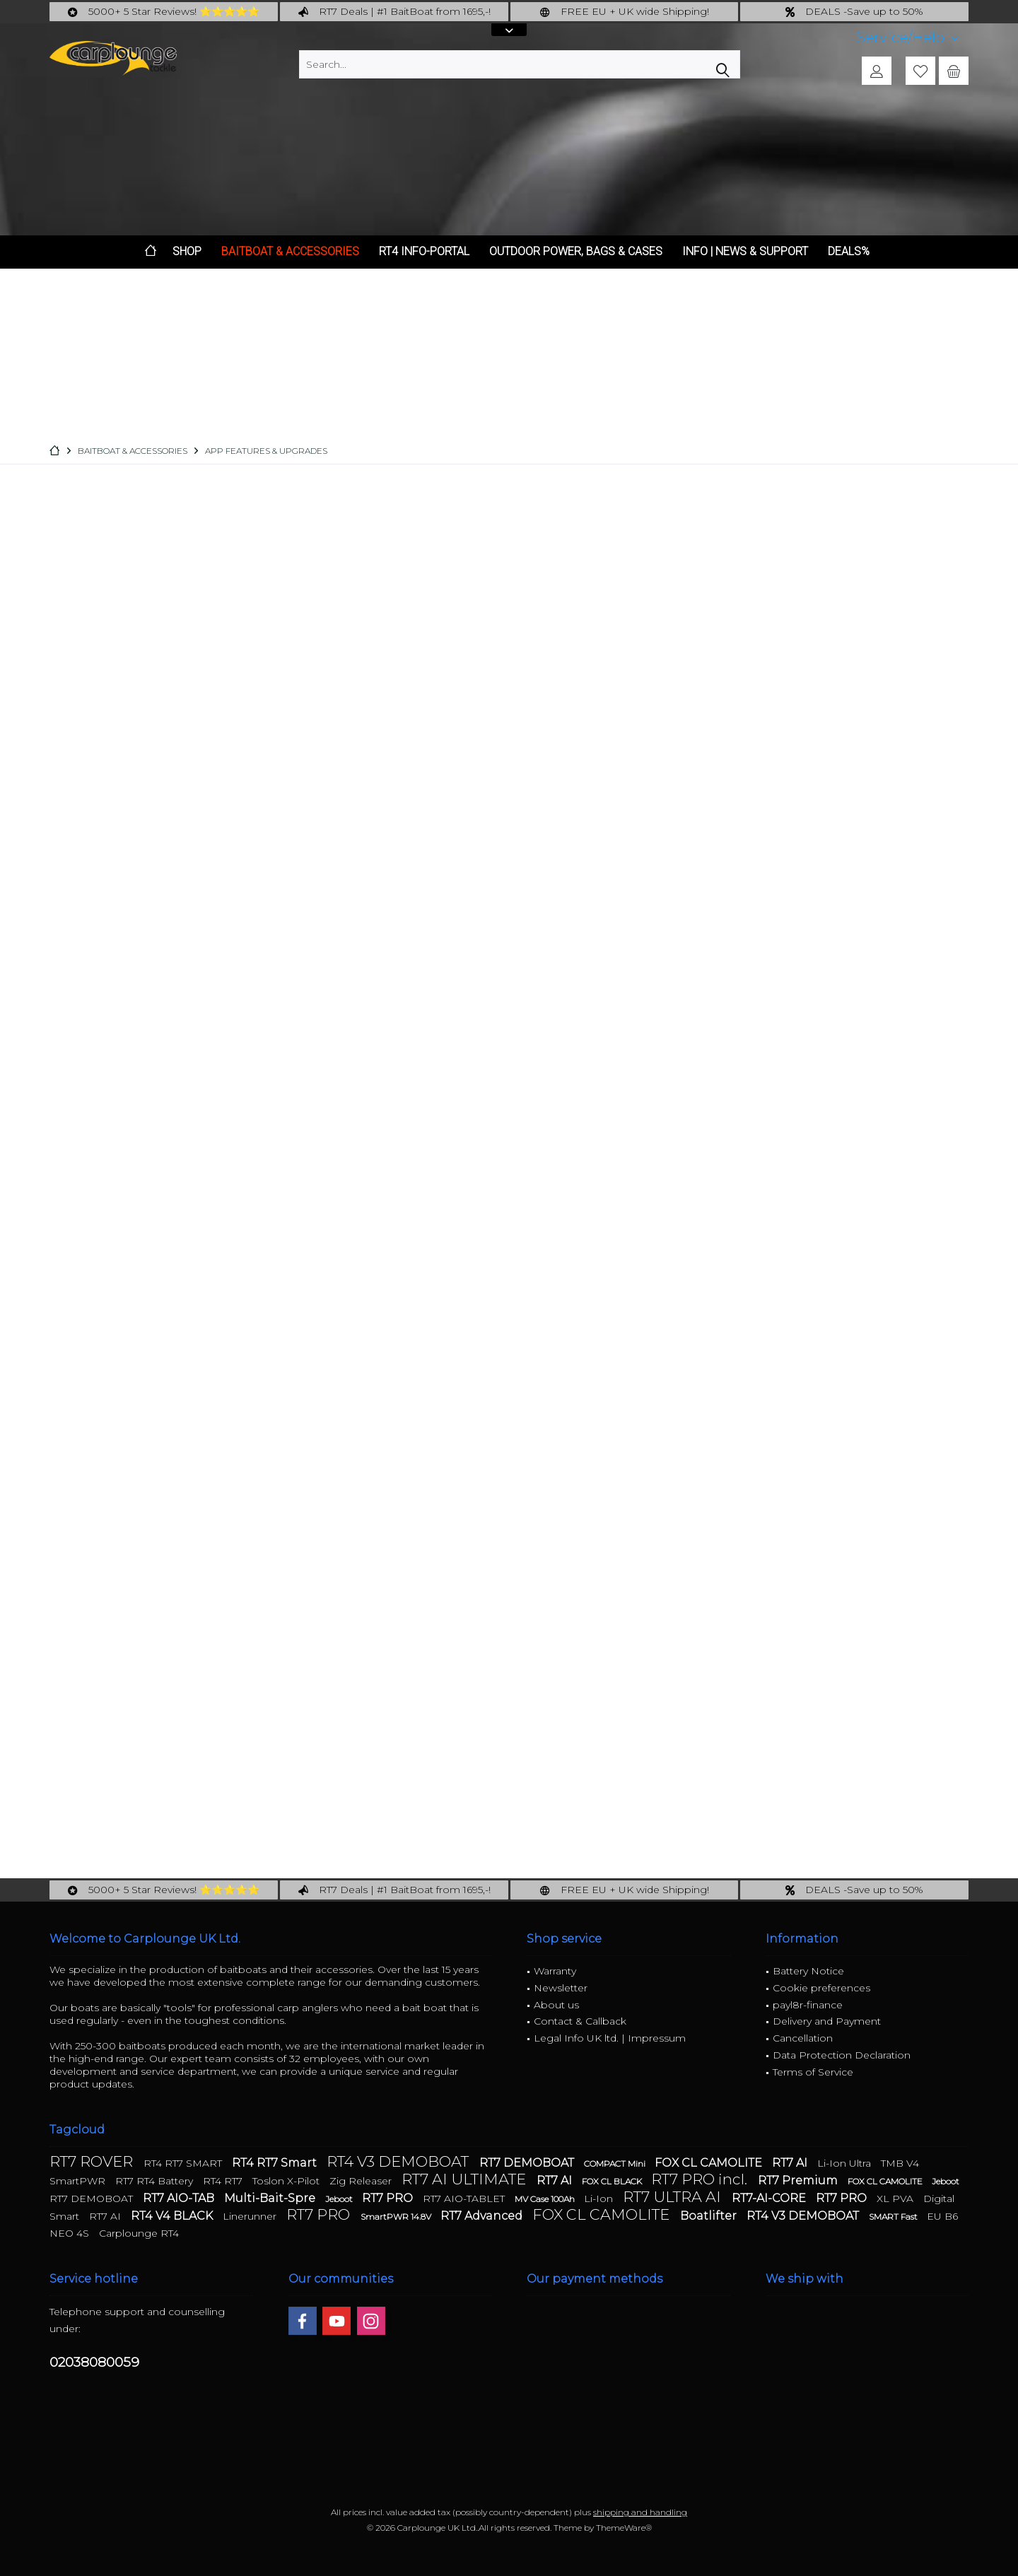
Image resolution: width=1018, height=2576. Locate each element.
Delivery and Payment (827, 2021)
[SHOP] (187, 252)
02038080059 (94, 2362)
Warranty (555, 1971)
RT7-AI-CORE (770, 2198)
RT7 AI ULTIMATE (466, 2179)
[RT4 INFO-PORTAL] (424, 252)
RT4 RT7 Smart (276, 2163)
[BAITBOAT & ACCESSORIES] (290, 252)
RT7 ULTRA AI (674, 2197)
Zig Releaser (361, 2180)
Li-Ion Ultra (845, 2163)
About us (556, 2004)
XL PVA (896, 2198)
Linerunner (251, 2216)
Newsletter (560, 1987)
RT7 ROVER (92, 2161)
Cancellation (803, 2038)
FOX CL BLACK (613, 2181)
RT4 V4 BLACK (173, 2216)
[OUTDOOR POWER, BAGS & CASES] (575, 252)
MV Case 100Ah (546, 2199)
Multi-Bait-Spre (271, 2198)
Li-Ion (600, 2198)
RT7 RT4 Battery (155, 2180)
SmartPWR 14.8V (397, 2216)
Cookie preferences (821, 1987)
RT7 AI (791, 2163)
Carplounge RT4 (139, 2233)
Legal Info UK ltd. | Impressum (610, 2038)
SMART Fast (894, 2216)
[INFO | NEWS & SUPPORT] (745, 252)
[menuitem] (907, 38)
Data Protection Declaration (842, 2055)
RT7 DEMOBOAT (528, 2163)
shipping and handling (640, 2512)
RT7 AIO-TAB (180, 2198)
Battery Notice (808, 1971)
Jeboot (945, 2181)
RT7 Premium (799, 2180)
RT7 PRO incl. (701, 2179)
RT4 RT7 (224, 2180)
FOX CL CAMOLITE (710, 2163)
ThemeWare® (624, 2527)
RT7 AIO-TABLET (465, 2198)
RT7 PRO (389, 2198)
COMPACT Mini (616, 2163)
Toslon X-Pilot (287, 2180)
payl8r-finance (808, 2004)
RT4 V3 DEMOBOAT (399, 2161)
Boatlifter (709, 2216)
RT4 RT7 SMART (184, 2163)
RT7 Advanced (482, 2216)
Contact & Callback (580, 2021)
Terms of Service (813, 2072)
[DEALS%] (848, 252)
